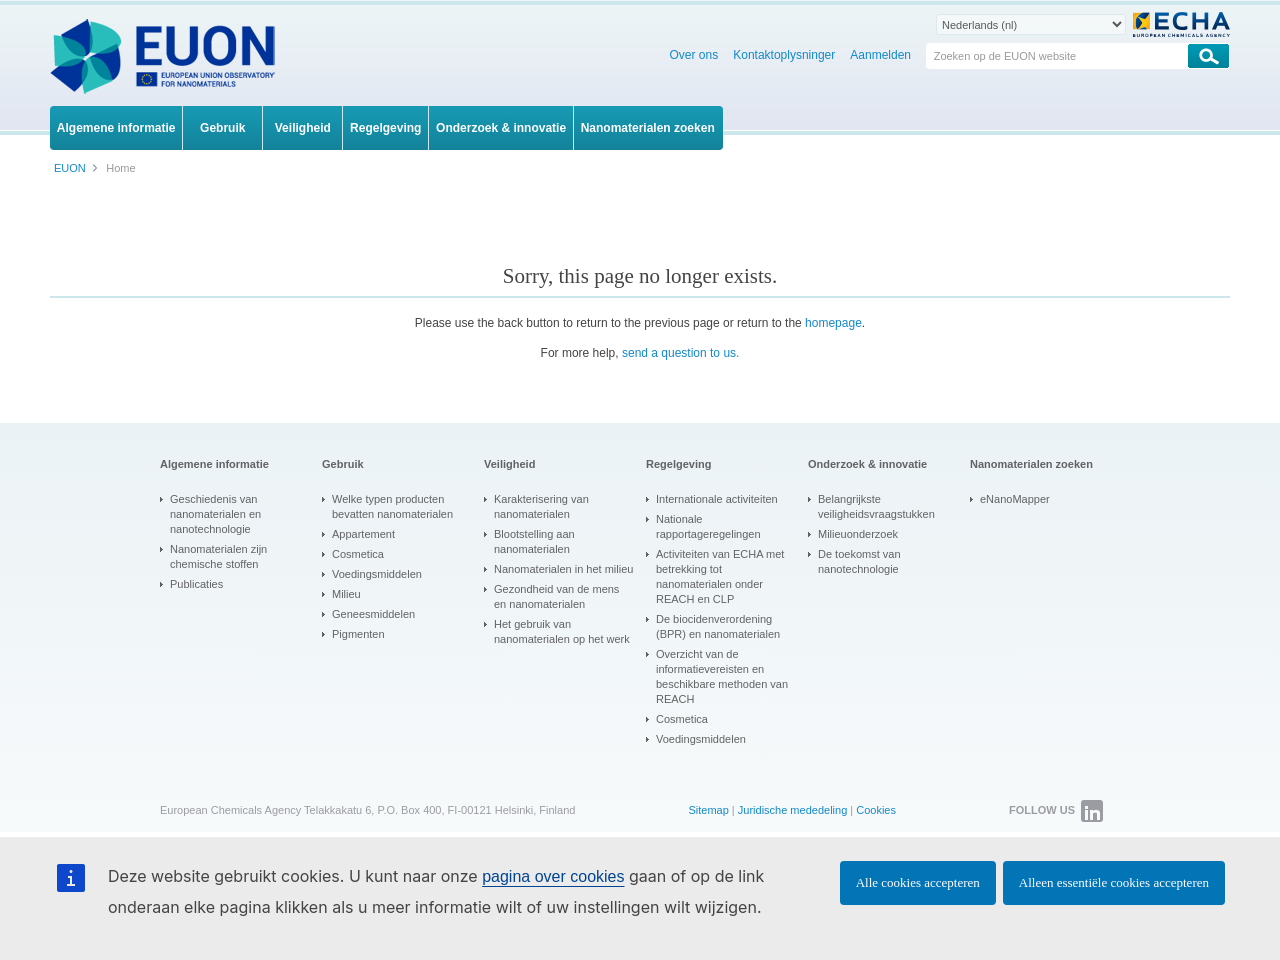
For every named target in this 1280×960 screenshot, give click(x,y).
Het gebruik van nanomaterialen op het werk (562, 631)
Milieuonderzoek (858, 534)
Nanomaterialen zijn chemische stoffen (218, 556)
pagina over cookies (553, 876)
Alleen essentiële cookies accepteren (1114, 882)
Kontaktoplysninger (784, 55)
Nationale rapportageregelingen (708, 526)
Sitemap (708, 810)
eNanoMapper (1015, 499)
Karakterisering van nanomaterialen (541, 506)
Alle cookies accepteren (918, 882)
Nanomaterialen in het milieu (563, 569)
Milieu (346, 594)
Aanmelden (880, 55)
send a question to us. (680, 353)
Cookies (876, 810)
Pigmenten (358, 634)
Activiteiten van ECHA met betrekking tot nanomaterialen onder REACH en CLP (720, 576)
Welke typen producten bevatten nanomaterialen (392, 506)
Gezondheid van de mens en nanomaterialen (556, 596)
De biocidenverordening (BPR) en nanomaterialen (718, 626)
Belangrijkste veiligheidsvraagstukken (876, 506)
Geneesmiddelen (373, 614)
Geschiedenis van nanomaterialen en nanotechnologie (215, 514)
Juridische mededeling (792, 810)
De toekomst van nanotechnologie (859, 561)
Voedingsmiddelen (377, 574)
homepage (833, 323)
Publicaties (196, 584)
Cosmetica (358, 554)
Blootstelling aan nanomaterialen (534, 541)
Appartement (363, 534)
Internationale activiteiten (717, 499)
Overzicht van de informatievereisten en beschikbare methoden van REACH (722, 676)
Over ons (694, 55)
